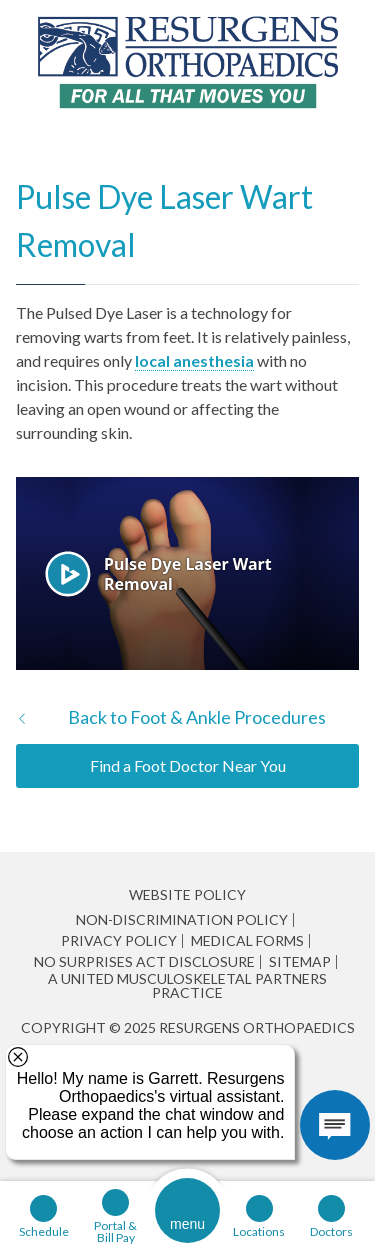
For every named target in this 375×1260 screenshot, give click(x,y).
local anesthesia (194, 360)
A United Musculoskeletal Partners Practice (187, 986)
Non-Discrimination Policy (182, 920)
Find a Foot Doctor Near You (188, 765)
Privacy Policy (119, 941)
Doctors (331, 1231)
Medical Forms (247, 941)
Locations (259, 1231)
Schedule (44, 1231)
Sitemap (300, 962)
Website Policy (187, 894)
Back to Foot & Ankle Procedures (197, 717)
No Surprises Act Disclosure (144, 962)
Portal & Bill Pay (115, 1231)
